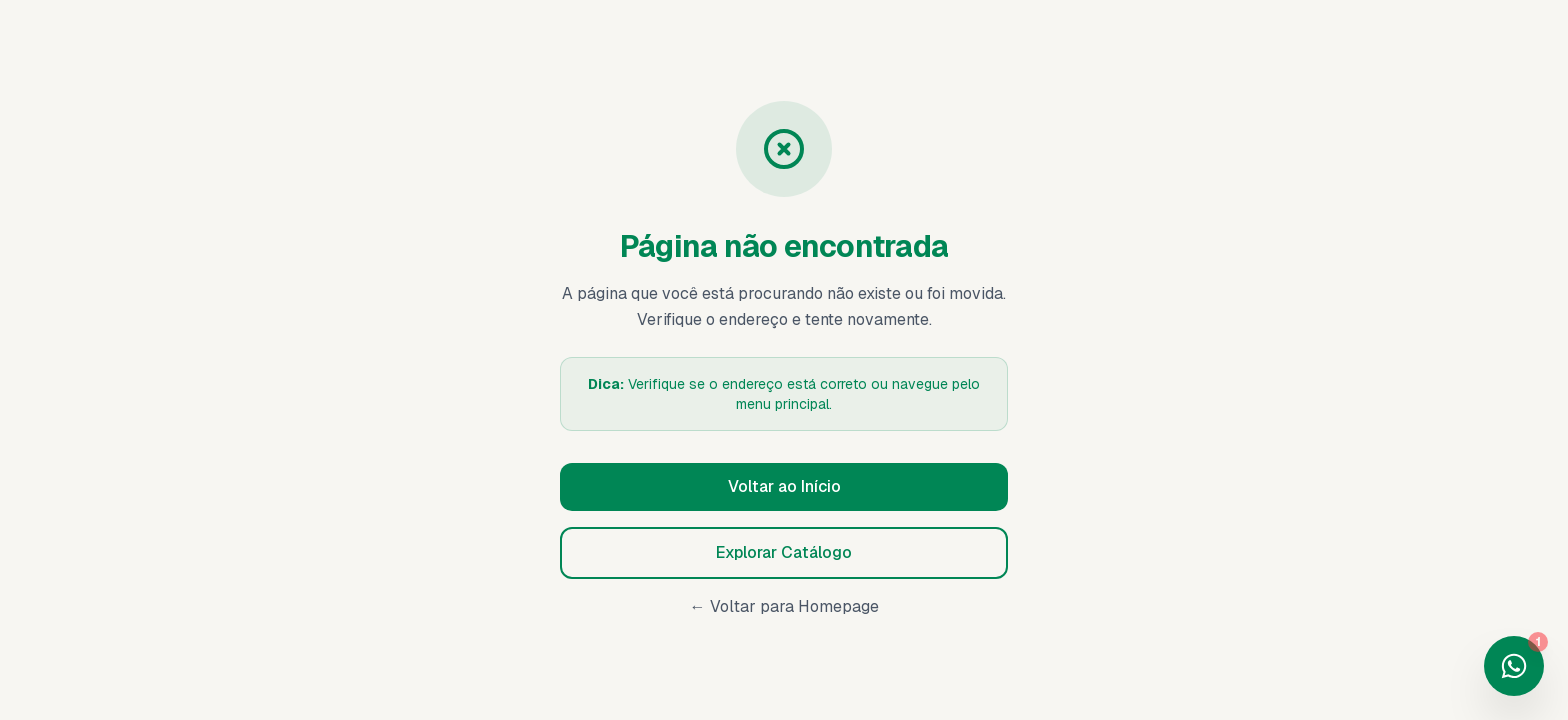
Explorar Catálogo (784, 552)
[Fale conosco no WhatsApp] (1514, 666)
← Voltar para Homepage (784, 606)
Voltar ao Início (784, 486)
